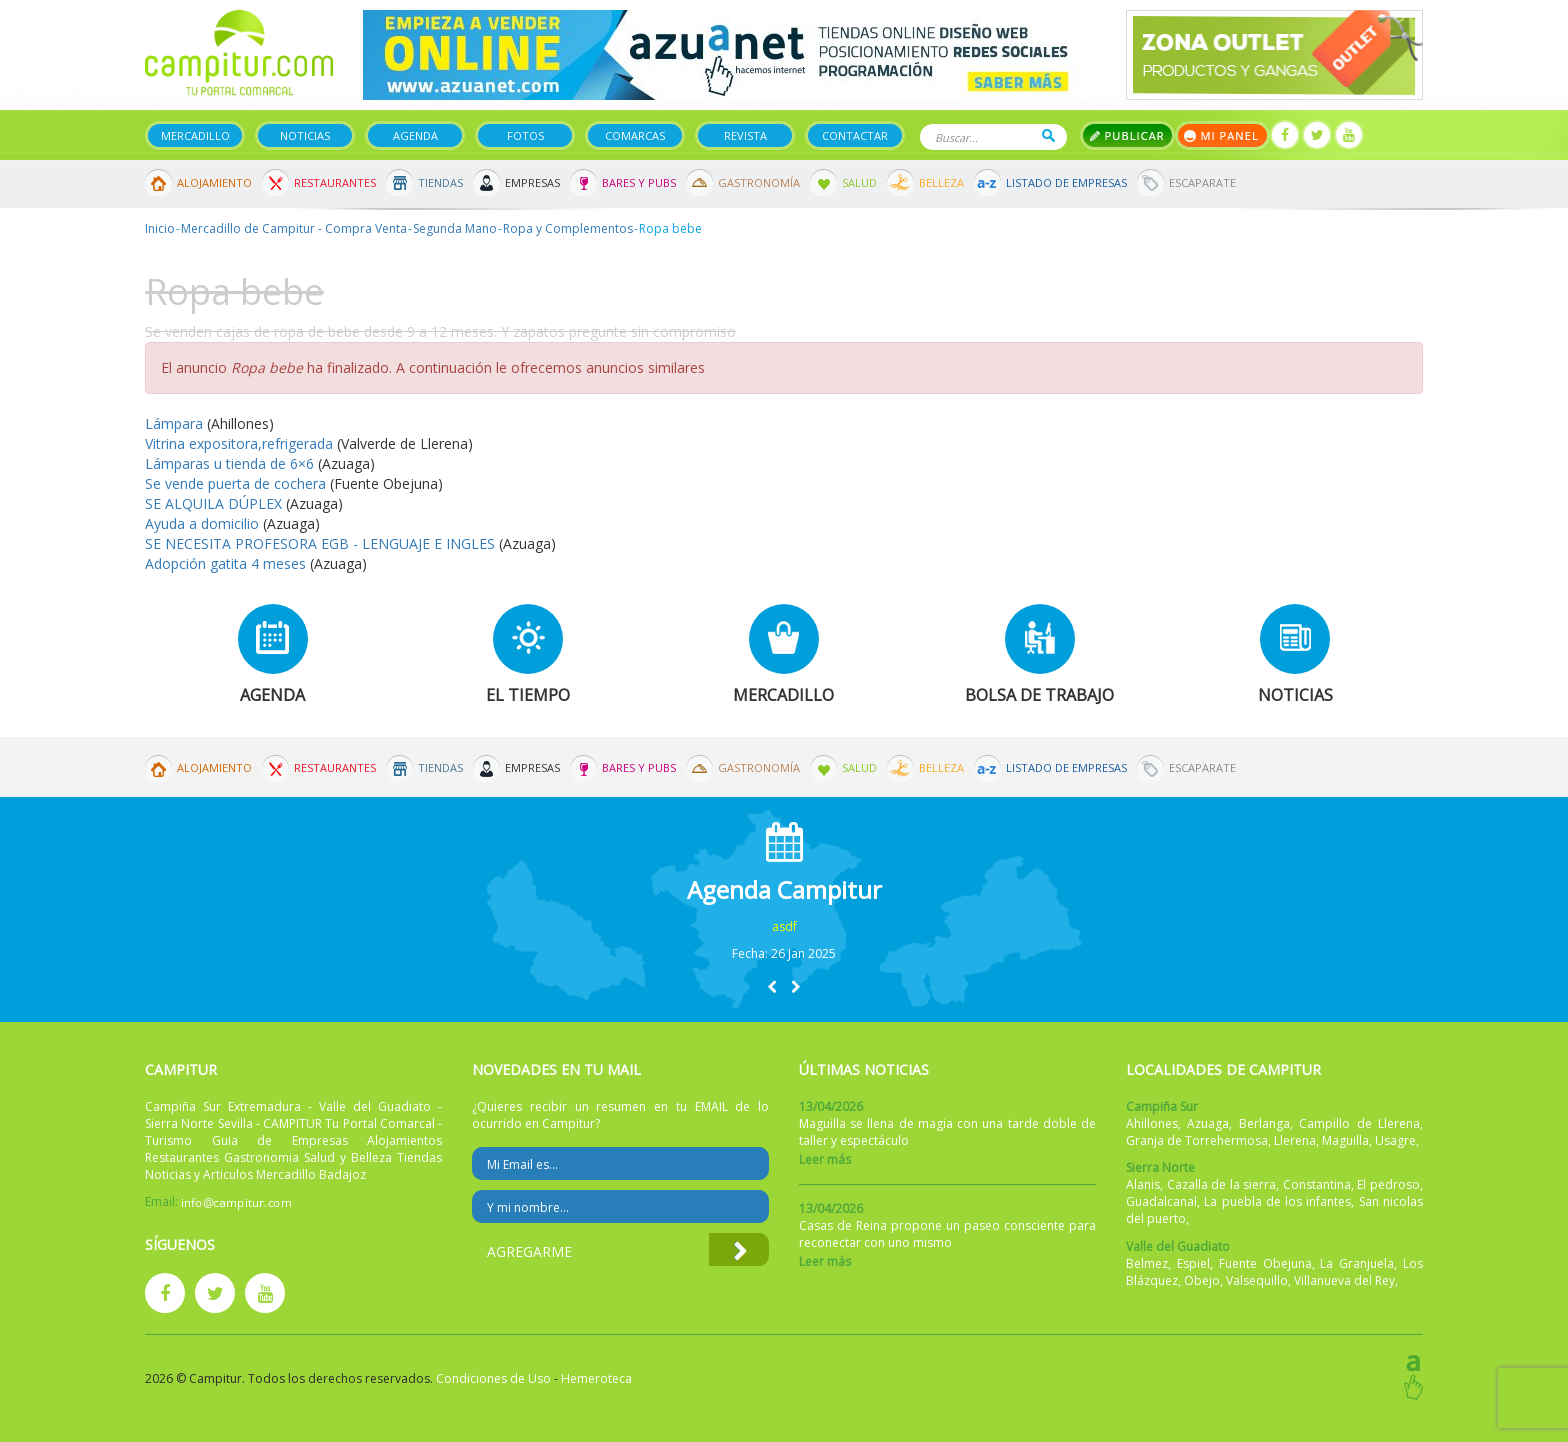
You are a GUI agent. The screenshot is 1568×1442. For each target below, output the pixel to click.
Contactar (855, 135)
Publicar (1127, 135)
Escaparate (1202, 182)
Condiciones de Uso (493, 1378)
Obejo (1202, 1280)
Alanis (1143, 1184)
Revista (745, 135)
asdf (784, 926)
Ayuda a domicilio (202, 523)
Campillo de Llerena (1359, 1123)
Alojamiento (214, 182)
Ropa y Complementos (568, 228)
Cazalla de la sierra (1222, 1184)
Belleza (941, 182)
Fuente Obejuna (1265, 1263)
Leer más (825, 1159)
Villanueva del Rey (1344, 1280)
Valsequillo (1257, 1280)
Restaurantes (335, 182)
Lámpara (176, 423)
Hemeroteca (596, 1378)
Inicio (160, 228)
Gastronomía (759, 182)
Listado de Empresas (1066, 182)
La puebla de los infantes (1277, 1201)
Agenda (415, 135)
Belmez (1147, 1263)
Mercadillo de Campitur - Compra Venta (294, 228)
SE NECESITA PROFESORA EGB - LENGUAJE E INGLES (320, 543)
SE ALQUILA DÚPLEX (213, 503)
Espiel (1193, 1263)
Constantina (1317, 1184)
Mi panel (1222, 135)
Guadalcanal (1161, 1201)
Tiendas (440, 182)
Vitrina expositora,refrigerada (239, 443)
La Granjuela (1357, 1263)
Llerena (1295, 1140)
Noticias (305, 135)
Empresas (532, 182)
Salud (859, 182)
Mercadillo (195, 135)
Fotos (525, 135)
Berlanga (1264, 1123)
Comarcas (635, 135)
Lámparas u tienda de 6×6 (229, 463)
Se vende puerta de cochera (237, 483)
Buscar (1048, 135)
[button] (772, 986)
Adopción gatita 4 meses (225, 563)
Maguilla (1345, 1140)
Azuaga (1208, 1123)
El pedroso (1388, 1184)
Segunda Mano (455, 228)
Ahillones (1152, 1123)
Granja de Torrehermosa (1197, 1140)
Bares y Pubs (639, 182)
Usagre (1395, 1140)
